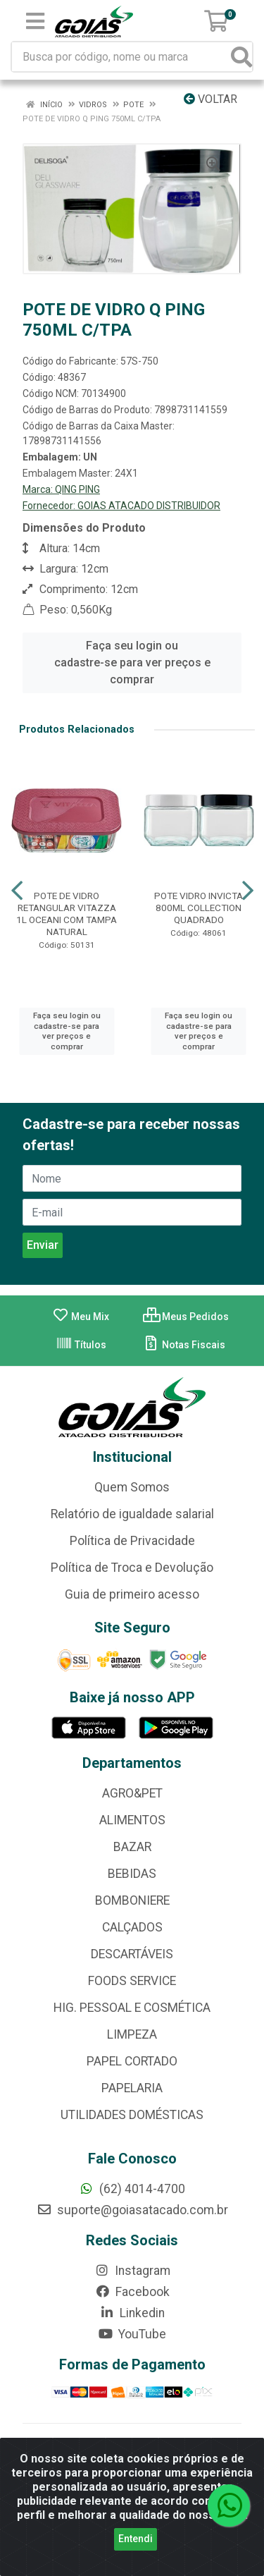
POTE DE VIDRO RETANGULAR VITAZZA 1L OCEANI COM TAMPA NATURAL (66, 913)
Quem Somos (132, 1487)
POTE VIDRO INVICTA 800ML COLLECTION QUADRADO (198, 907)
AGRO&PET (132, 1793)
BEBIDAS (132, 1874)
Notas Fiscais (184, 1344)
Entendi (135, 2550)
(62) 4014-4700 (132, 2189)
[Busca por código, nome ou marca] (122, 56)
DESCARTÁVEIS (132, 1954)
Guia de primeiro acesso (132, 1594)
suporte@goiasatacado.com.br (132, 2210)
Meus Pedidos (186, 1316)
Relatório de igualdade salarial (132, 1514)
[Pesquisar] (241, 56)
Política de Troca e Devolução (132, 1568)
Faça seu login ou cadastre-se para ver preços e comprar (132, 662)
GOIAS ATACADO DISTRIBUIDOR (148, 505)
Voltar (210, 99)
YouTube (132, 2334)
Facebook (132, 2292)
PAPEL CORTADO (132, 2061)
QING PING (77, 489)
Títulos (81, 1344)
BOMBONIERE (132, 1900)
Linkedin (132, 2313)
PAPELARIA (132, 2088)
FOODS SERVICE (132, 1981)
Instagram (132, 2271)
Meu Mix (80, 1316)
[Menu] (35, 21)
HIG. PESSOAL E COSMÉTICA (132, 2008)
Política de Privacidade (132, 1541)
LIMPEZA (132, 2034)
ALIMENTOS (132, 1820)
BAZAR (132, 1847)
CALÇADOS (132, 1927)
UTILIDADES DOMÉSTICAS (132, 2115)
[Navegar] (17, 891)
